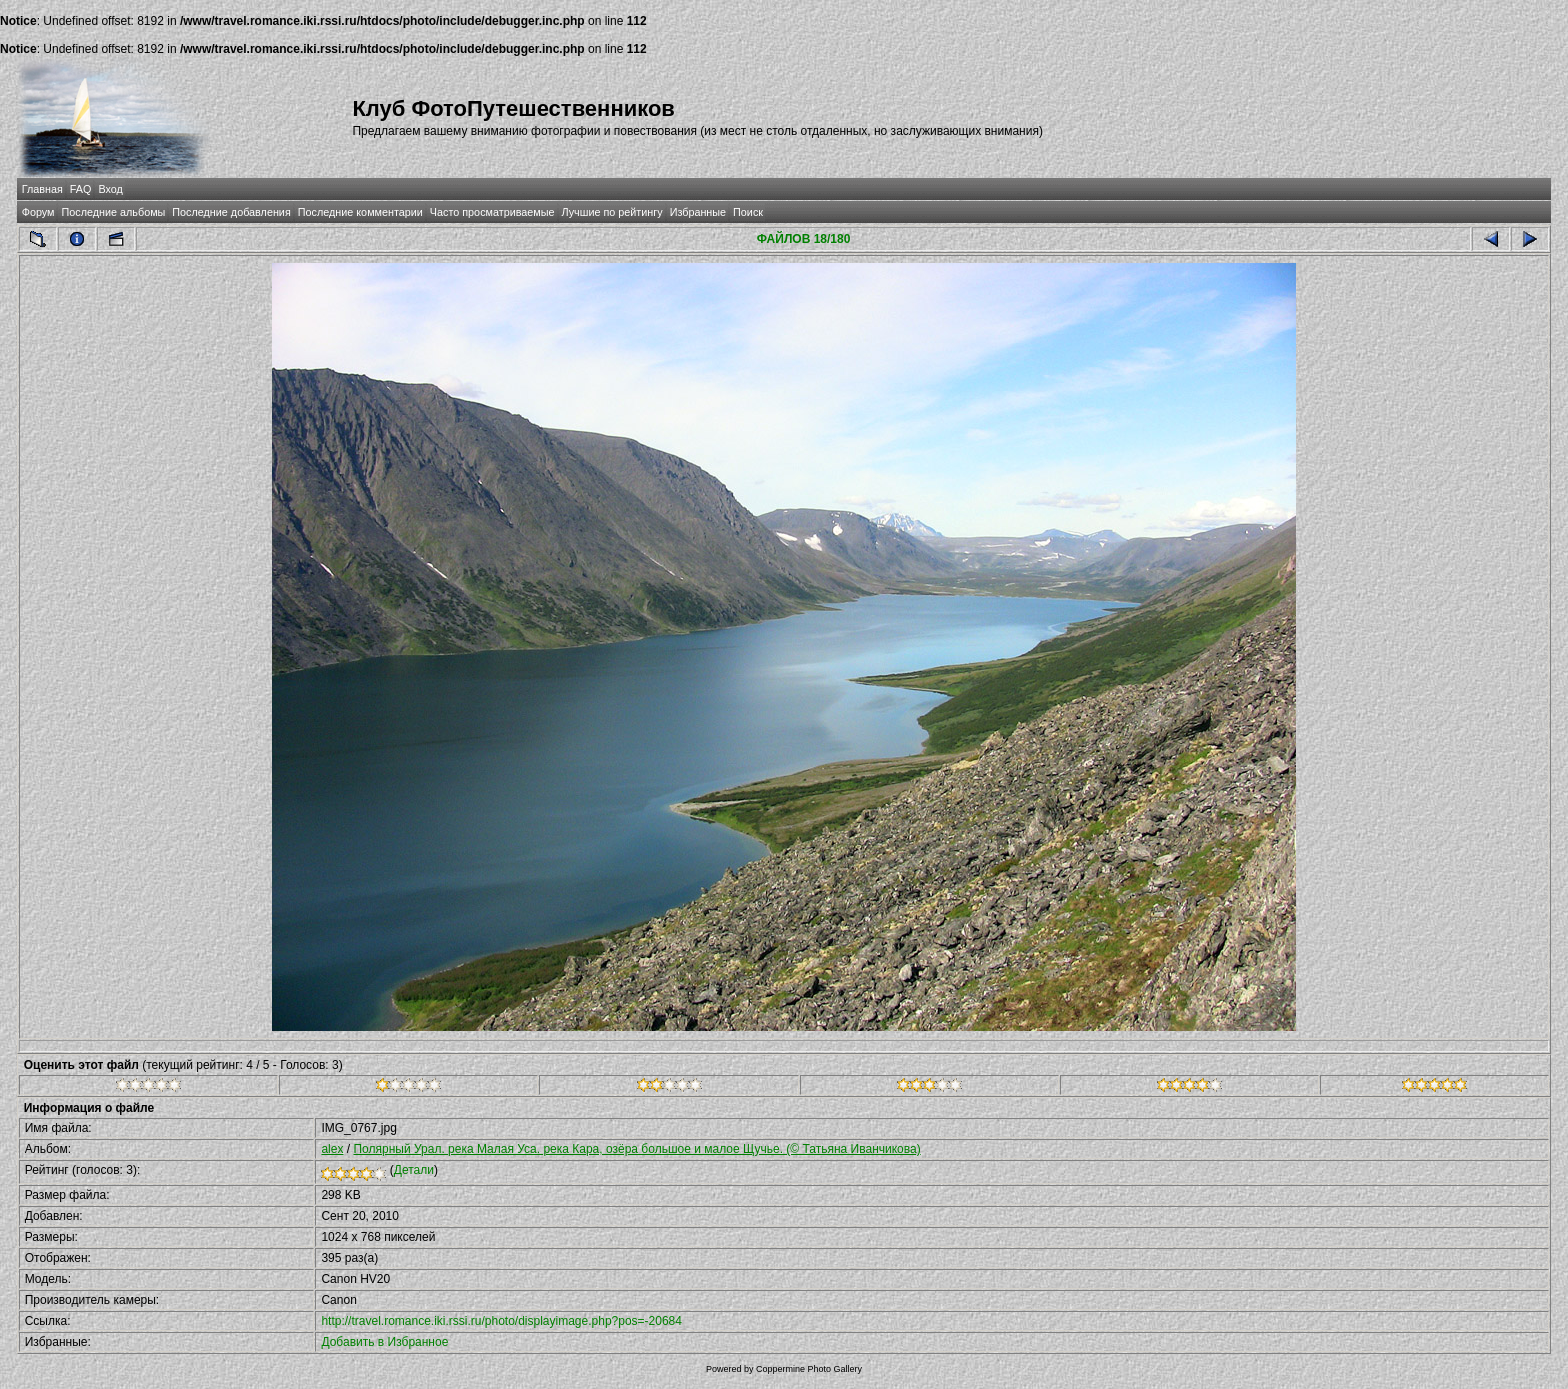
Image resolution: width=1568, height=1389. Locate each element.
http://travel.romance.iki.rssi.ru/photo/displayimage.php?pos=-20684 (501, 1321)
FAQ (81, 189)
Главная (42, 189)
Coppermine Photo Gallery (809, 1369)
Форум (38, 212)
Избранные (698, 212)
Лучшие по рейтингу (612, 212)
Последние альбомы (113, 212)
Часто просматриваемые (492, 212)
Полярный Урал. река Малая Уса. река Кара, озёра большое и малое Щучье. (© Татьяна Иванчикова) (636, 1149)
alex (332, 1149)
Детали (414, 1170)
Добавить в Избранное (384, 1342)
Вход (110, 189)
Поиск (748, 212)
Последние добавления (231, 212)
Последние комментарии (360, 212)
